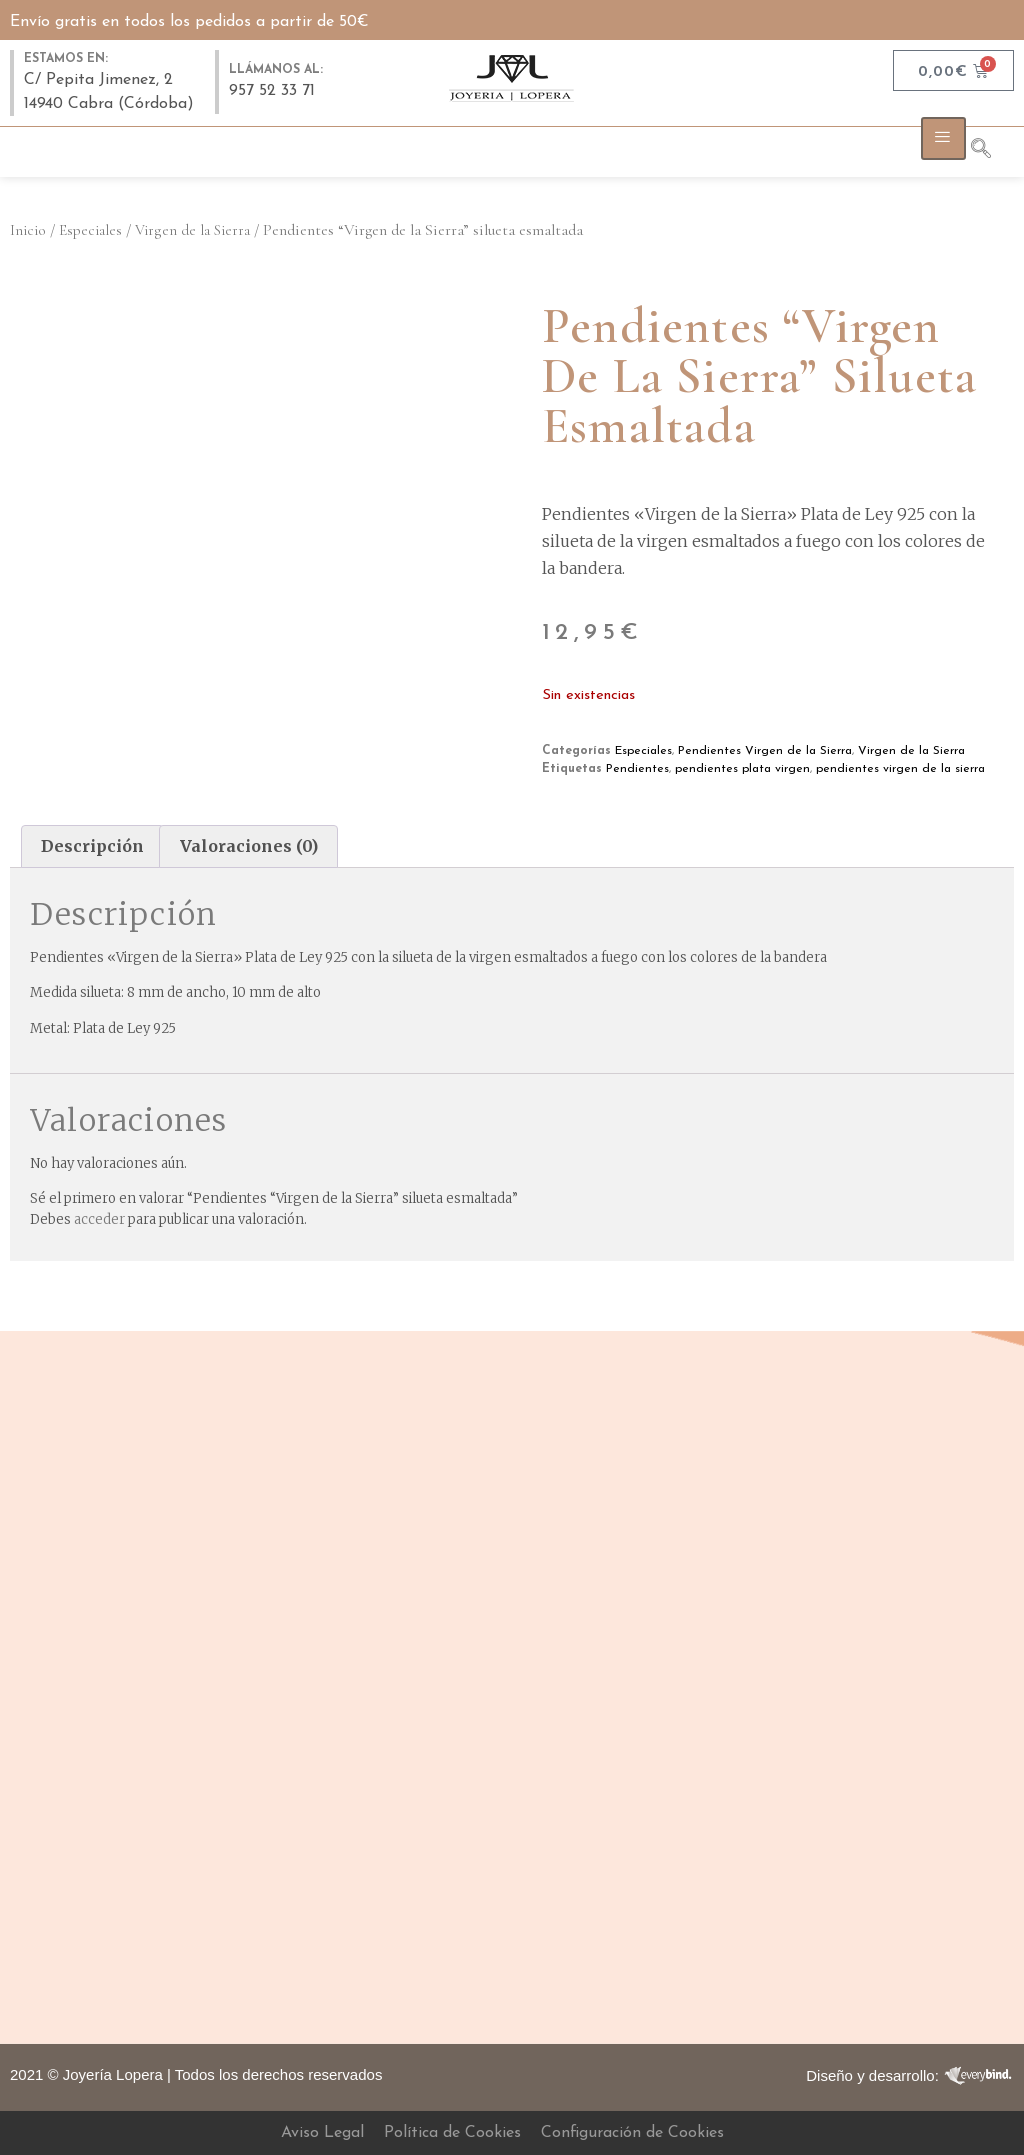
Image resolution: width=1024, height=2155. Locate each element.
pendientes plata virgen (742, 769)
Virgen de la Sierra (192, 230)
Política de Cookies (452, 2133)
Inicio (28, 230)
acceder (99, 1219)
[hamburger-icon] (943, 138)
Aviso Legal (322, 2133)
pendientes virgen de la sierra (900, 769)
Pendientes (637, 769)
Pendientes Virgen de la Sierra (765, 751)
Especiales (90, 230)
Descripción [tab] (92, 846)
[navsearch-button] (991, 152)
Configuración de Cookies (632, 2133)
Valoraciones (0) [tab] (249, 846)
